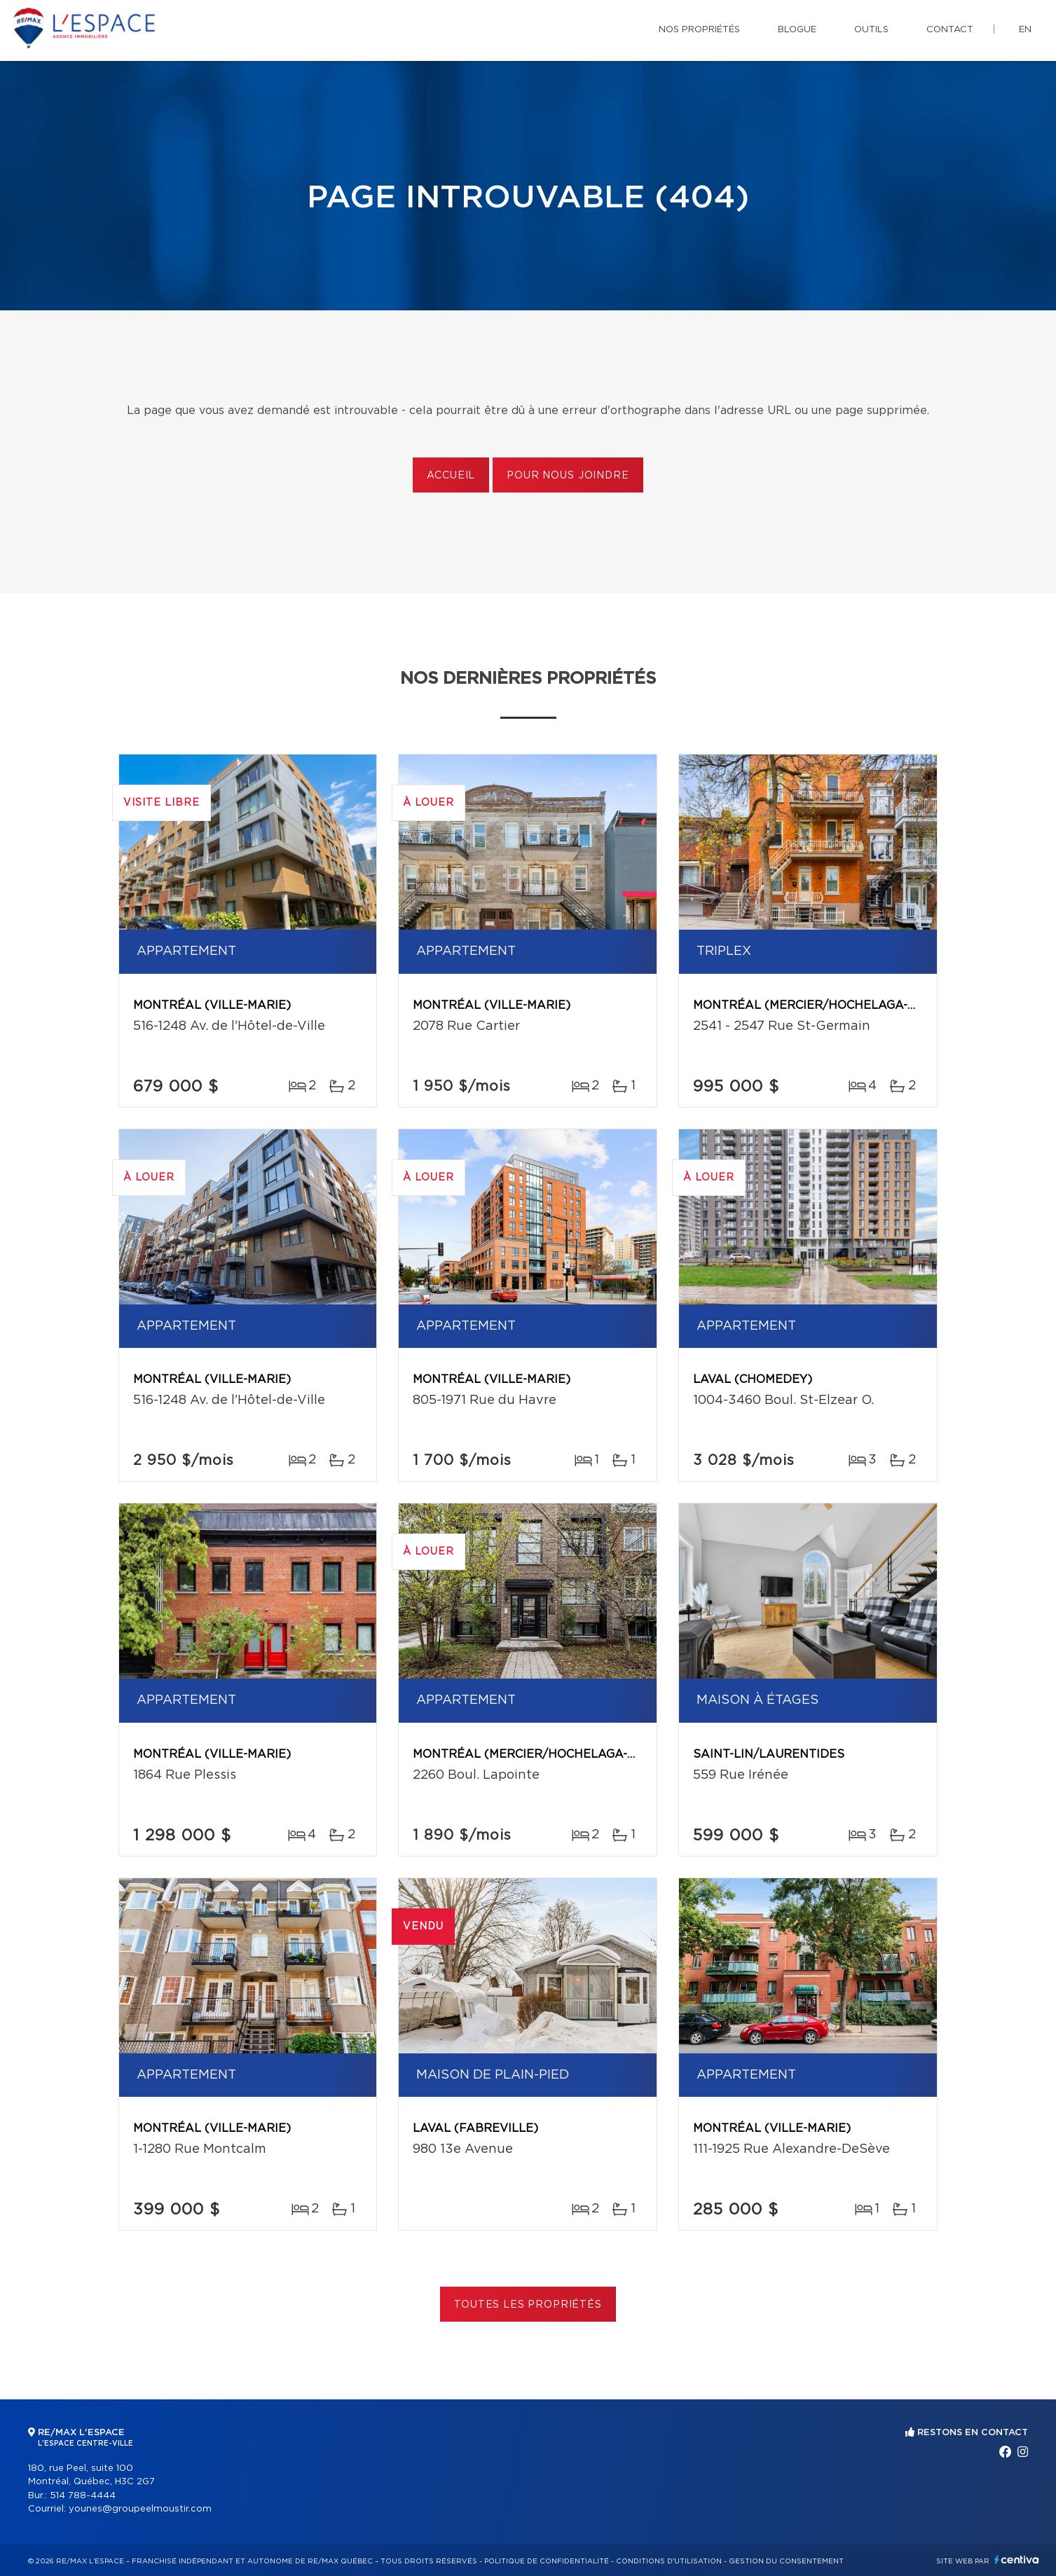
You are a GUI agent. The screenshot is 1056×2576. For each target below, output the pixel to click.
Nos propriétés (699, 29)
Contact (949, 29)
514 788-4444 (83, 2495)
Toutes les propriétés (528, 2305)
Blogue (797, 29)
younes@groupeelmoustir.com (140, 2509)
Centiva (1016, 2559)
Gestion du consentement (786, 2561)
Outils (871, 29)
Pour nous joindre (568, 476)
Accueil (451, 476)
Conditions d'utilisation (669, 2561)
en (1025, 29)
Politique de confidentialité (546, 2561)
